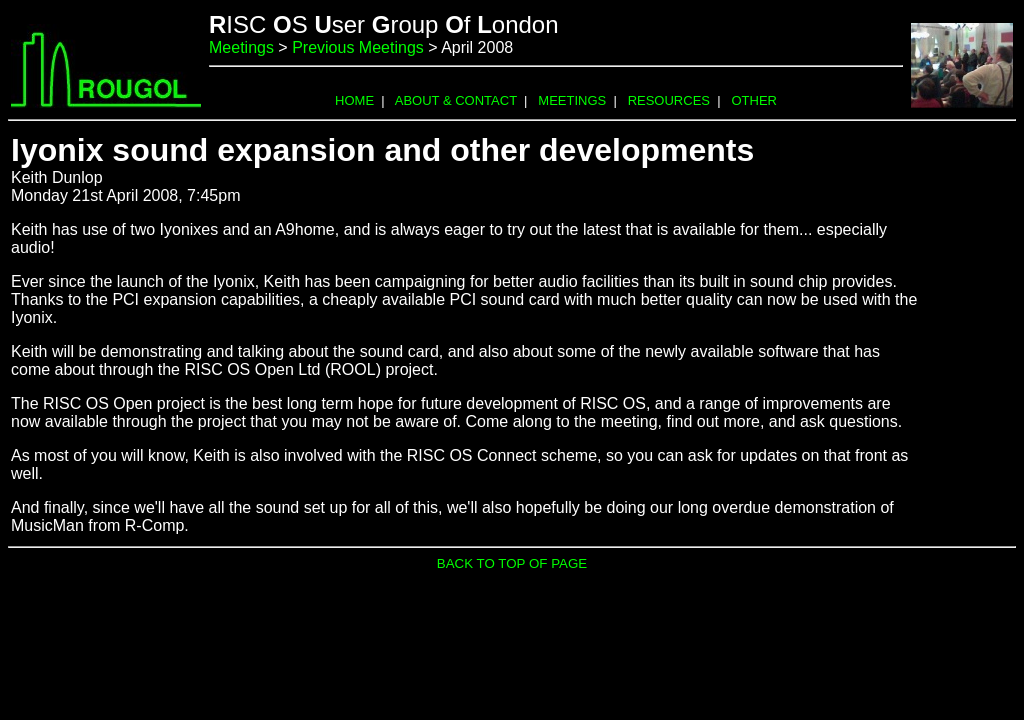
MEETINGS (572, 100)
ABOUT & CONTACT (456, 100)
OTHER (754, 100)
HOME (354, 100)
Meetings (241, 47)
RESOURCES (669, 100)
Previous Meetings (358, 47)
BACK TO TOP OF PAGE (512, 563)
